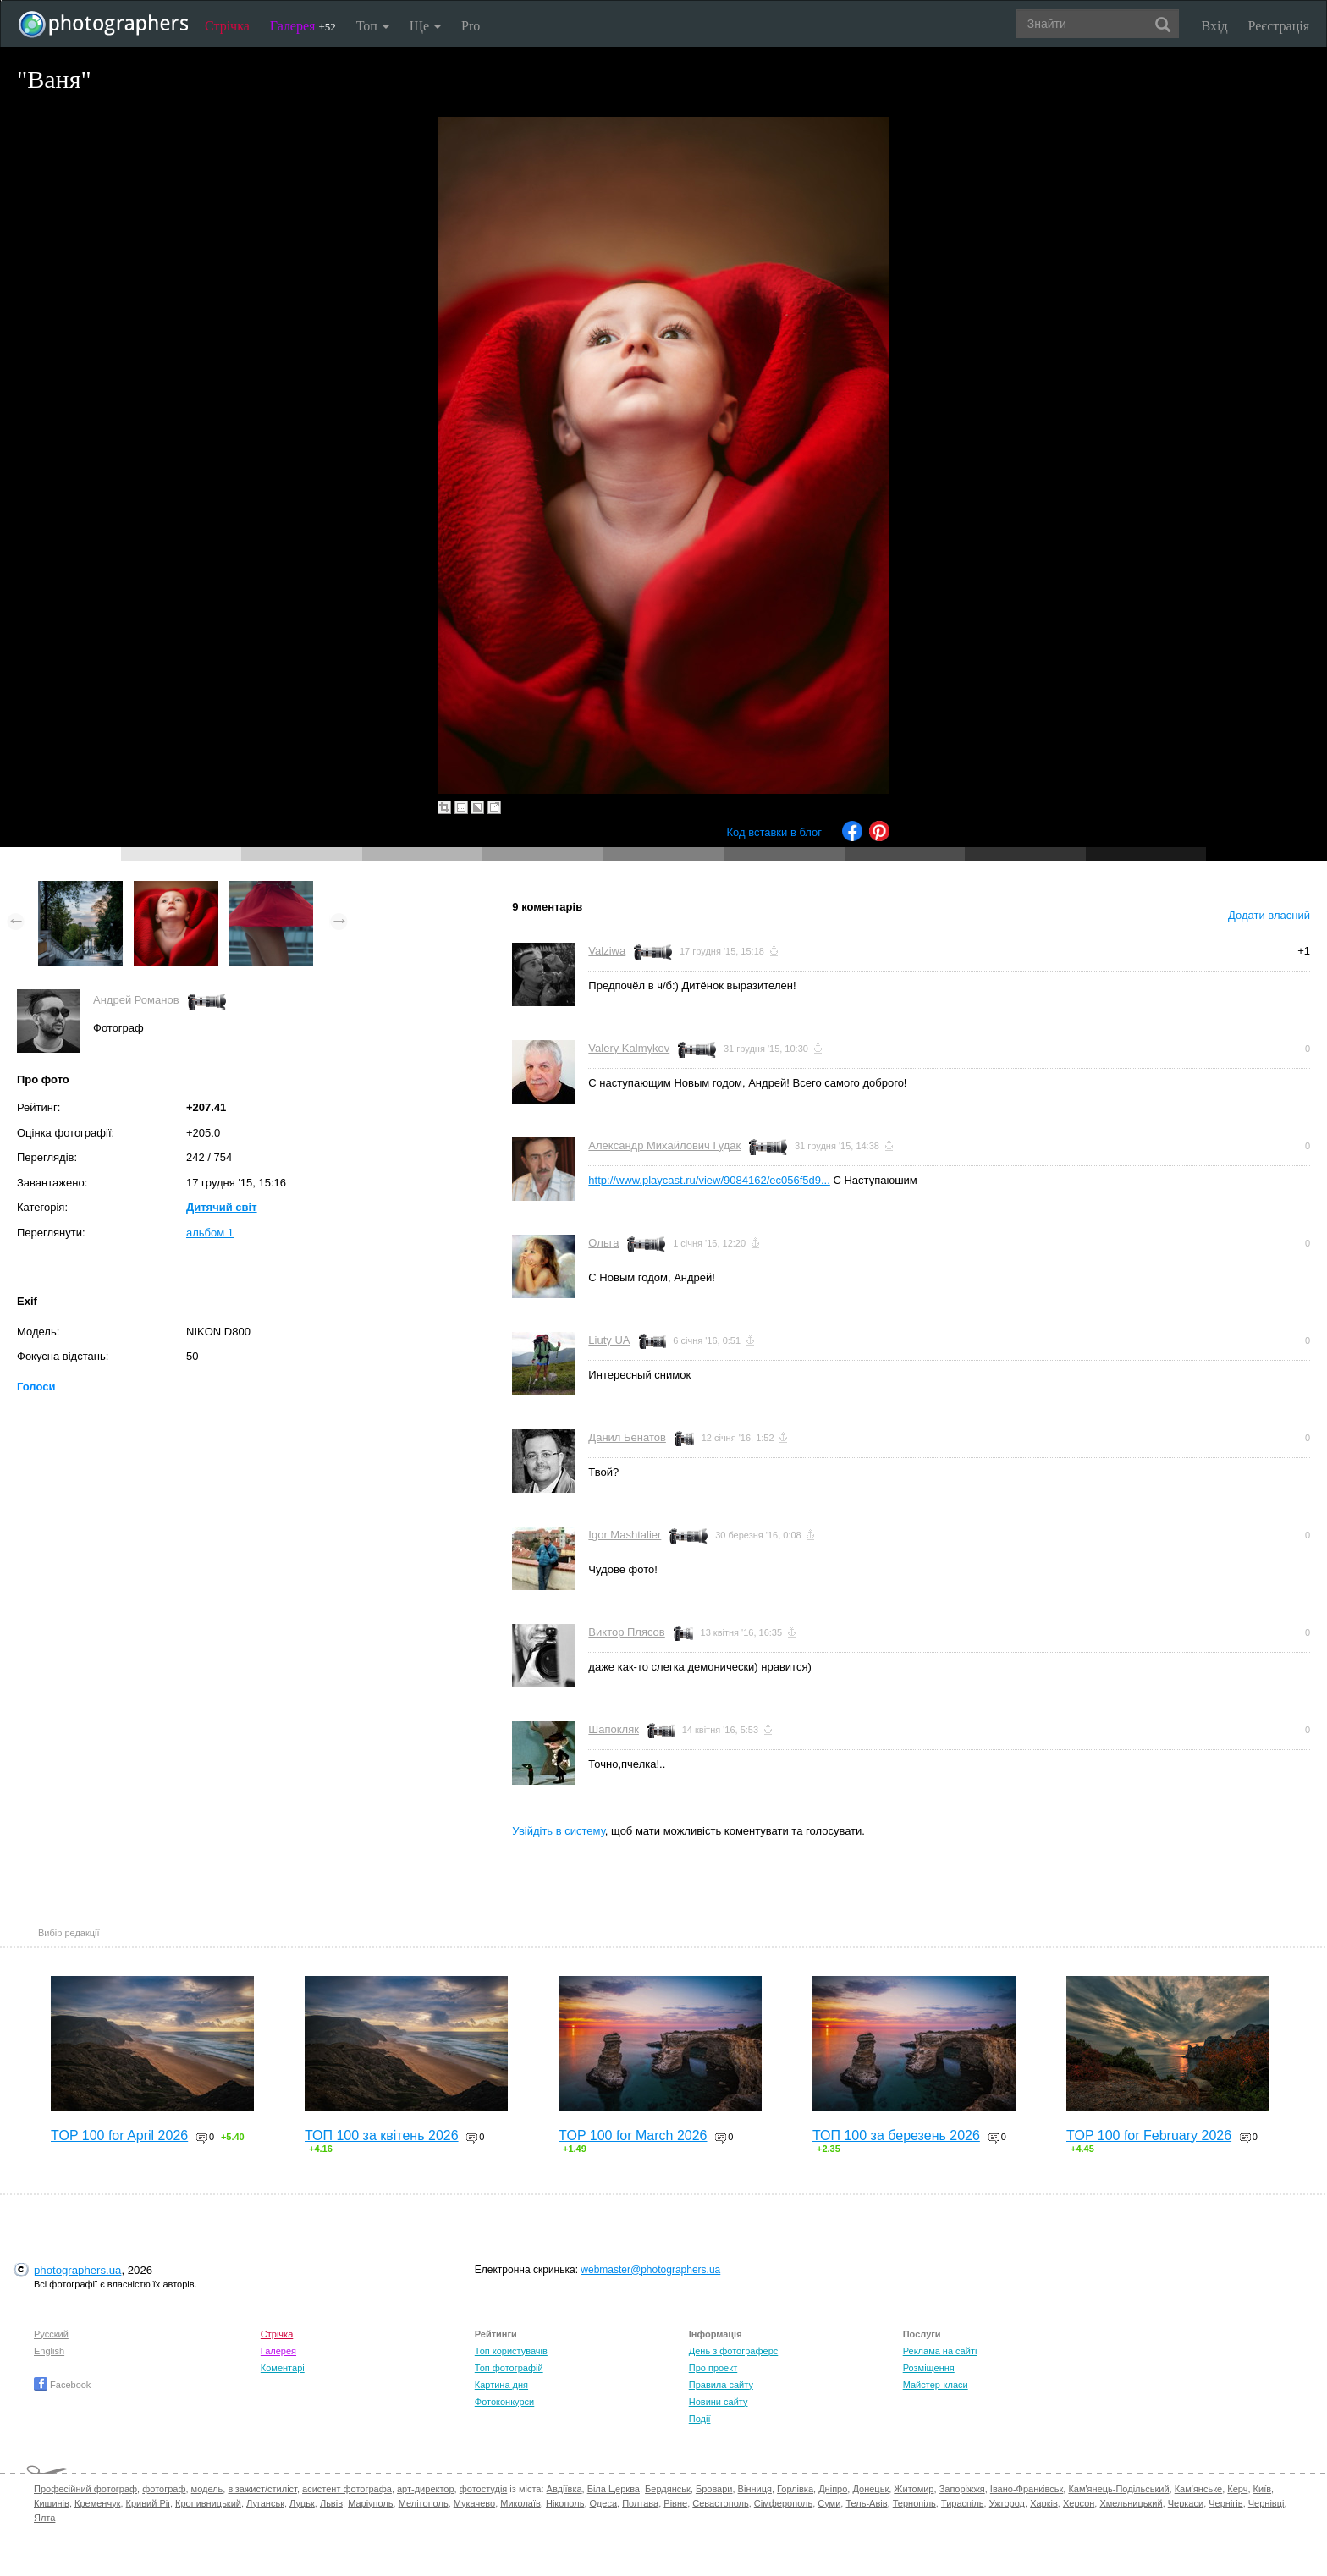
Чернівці (1266, 2503)
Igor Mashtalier (624, 1534)
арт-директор (425, 2489)
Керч (1237, 2489)
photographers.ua (77, 2270)
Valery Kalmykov (628, 1048)
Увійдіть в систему (558, 1831)
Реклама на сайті (940, 2351)
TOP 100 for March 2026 (633, 2135)
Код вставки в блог (774, 832)
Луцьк (302, 2503)
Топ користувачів (511, 2351)
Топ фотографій (509, 2368)
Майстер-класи (935, 2385)
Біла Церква (613, 2489)
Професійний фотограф (85, 2489)
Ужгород (1007, 2503)
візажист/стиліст (262, 2489)
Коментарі (283, 2368)
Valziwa (606, 950)
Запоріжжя (962, 2489)
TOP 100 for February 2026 (1148, 2135)
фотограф (163, 2489)
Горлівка (795, 2489)
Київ (1262, 2489)
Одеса (603, 2503)
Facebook (62, 2385)
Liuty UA (609, 1340)
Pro (470, 26)
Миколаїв (520, 2503)
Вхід (1215, 26)
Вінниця (755, 2489)
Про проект (713, 2368)
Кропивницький (208, 2503)
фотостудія (484, 2489)
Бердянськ (668, 2489)
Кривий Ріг (148, 2503)
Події (700, 2419)
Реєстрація (1278, 26)
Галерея (303, 26)
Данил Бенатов (627, 1437)
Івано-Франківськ (1026, 2489)
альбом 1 (210, 1232)
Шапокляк (613, 1729)
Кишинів (51, 2503)
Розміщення (929, 2368)
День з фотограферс (734, 2351)
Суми (829, 2503)
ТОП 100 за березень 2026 (896, 2135)
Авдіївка (564, 2489)
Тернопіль (914, 2503)
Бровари (714, 2489)
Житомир (913, 2489)
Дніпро (832, 2489)
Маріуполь (370, 2503)
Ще (425, 26)
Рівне (675, 2503)
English (49, 2351)
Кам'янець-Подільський (1118, 2489)
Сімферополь (783, 2503)
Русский (51, 2334)
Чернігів (1225, 2503)
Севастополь (720, 2503)
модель (207, 2489)
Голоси (36, 1386)
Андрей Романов (136, 1000)
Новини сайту (718, 2402)
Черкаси (1185, 2503)
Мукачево (474, 2503)
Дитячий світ (221, 1207)
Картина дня (501, 2385)
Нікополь (565, 2503)
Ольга (603, 1242)
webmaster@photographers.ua (650, 2270)
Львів (331, 2503)
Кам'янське (1199, 2489)
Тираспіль (962, 2503)
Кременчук (97, 2503)
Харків (1044, 2503)
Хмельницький (1130, 2503)
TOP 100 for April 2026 (119, 2135)
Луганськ (265, 2503)
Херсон (1078, 2503)
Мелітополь (424, 2503)
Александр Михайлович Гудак (664, 1145)
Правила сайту (721, 2385)
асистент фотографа (347, 2489)
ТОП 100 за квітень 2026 (382, 2135)
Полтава (640, 2503)
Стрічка (227, 26)
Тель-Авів (866, 2503)
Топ (372, 26)
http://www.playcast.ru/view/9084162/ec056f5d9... (708, 1180)
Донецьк (870, 2489)
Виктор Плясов (626, 1632)
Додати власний (1269, 915)
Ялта (44, 2518)
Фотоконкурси (504, 2402)
